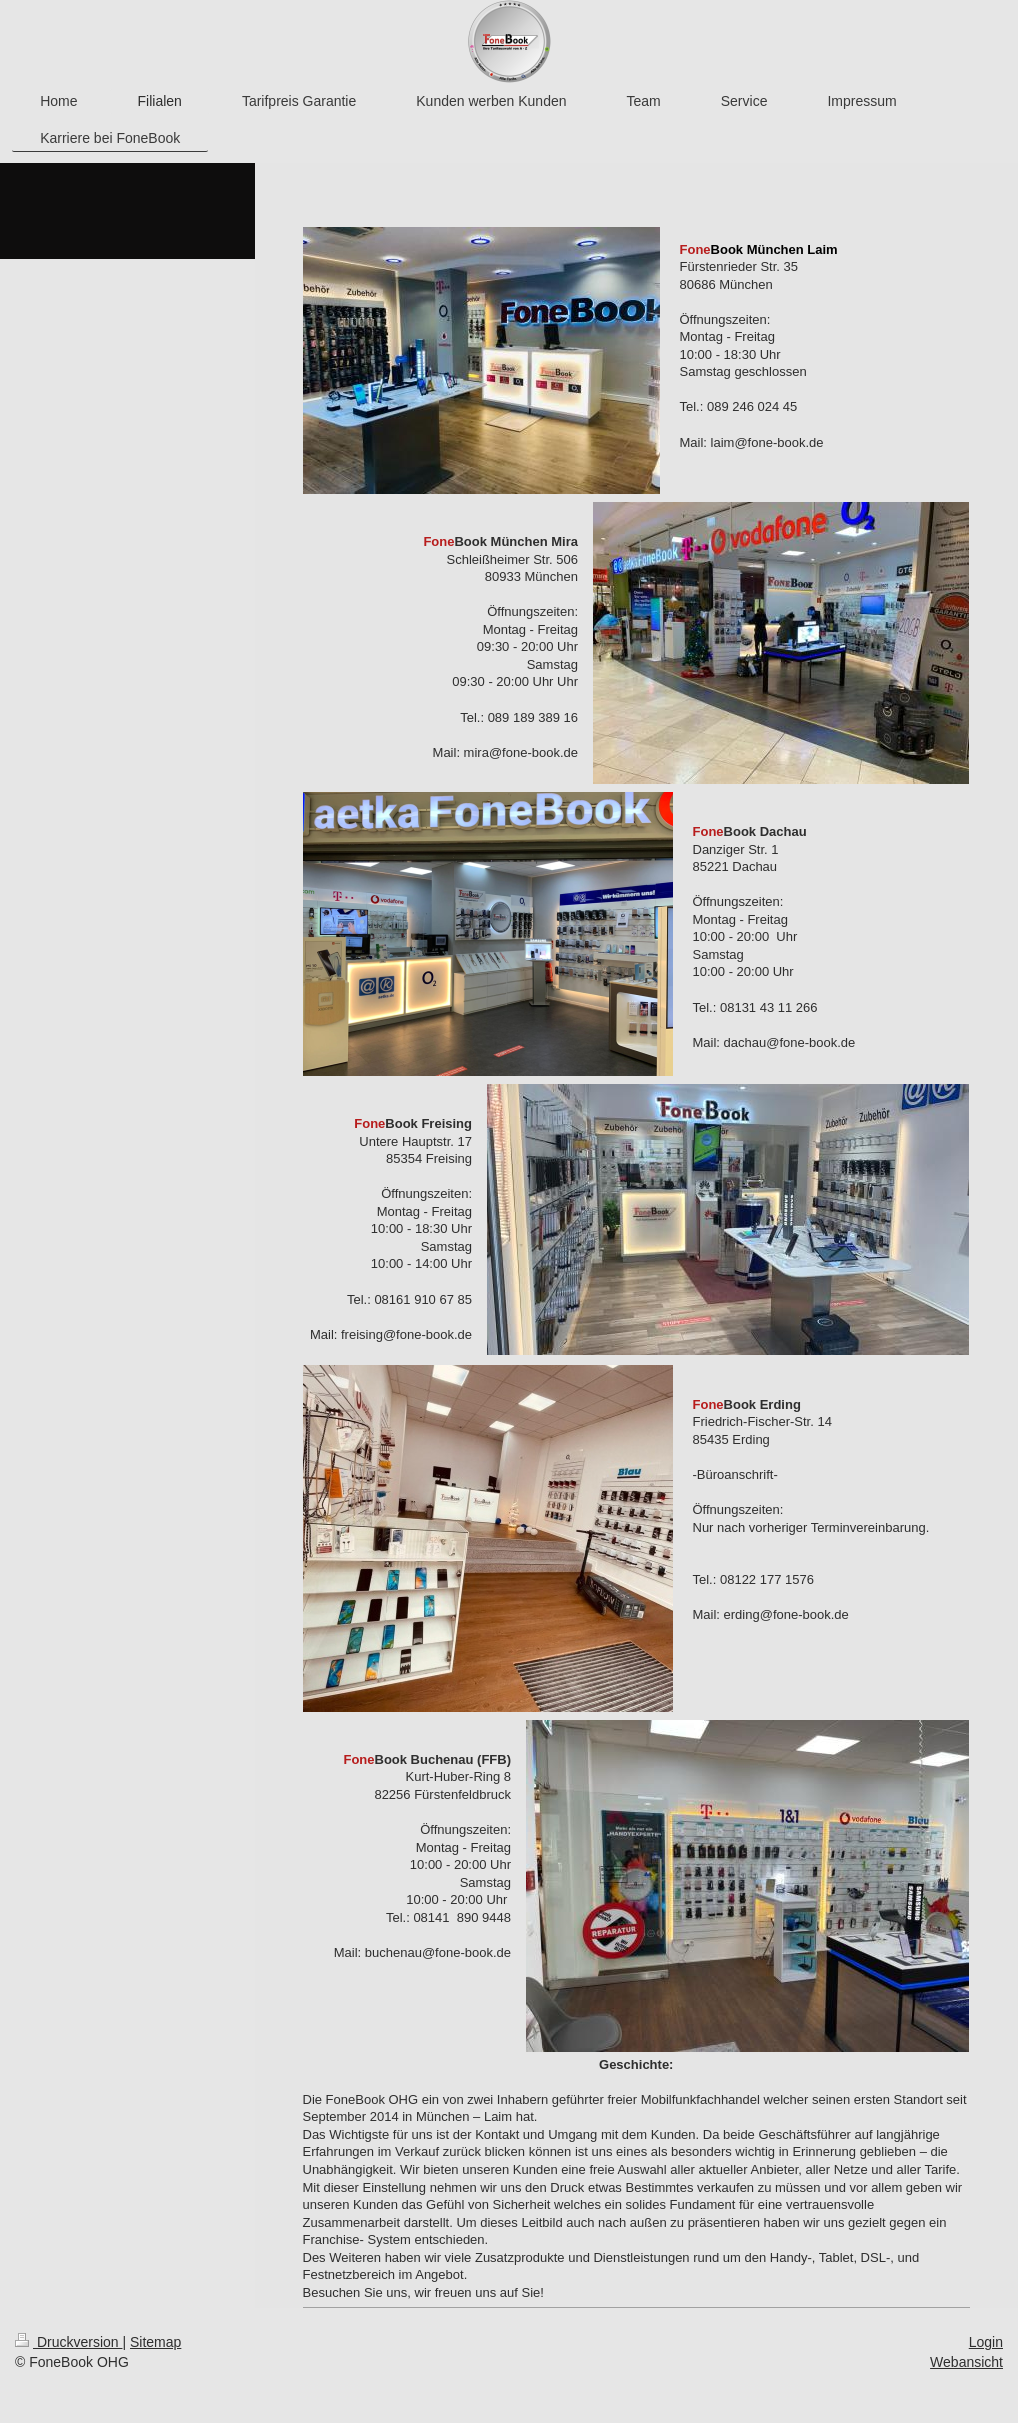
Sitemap (155, 2342)
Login (986, 2342)
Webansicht (966, 2362)
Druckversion (68, 2342)
